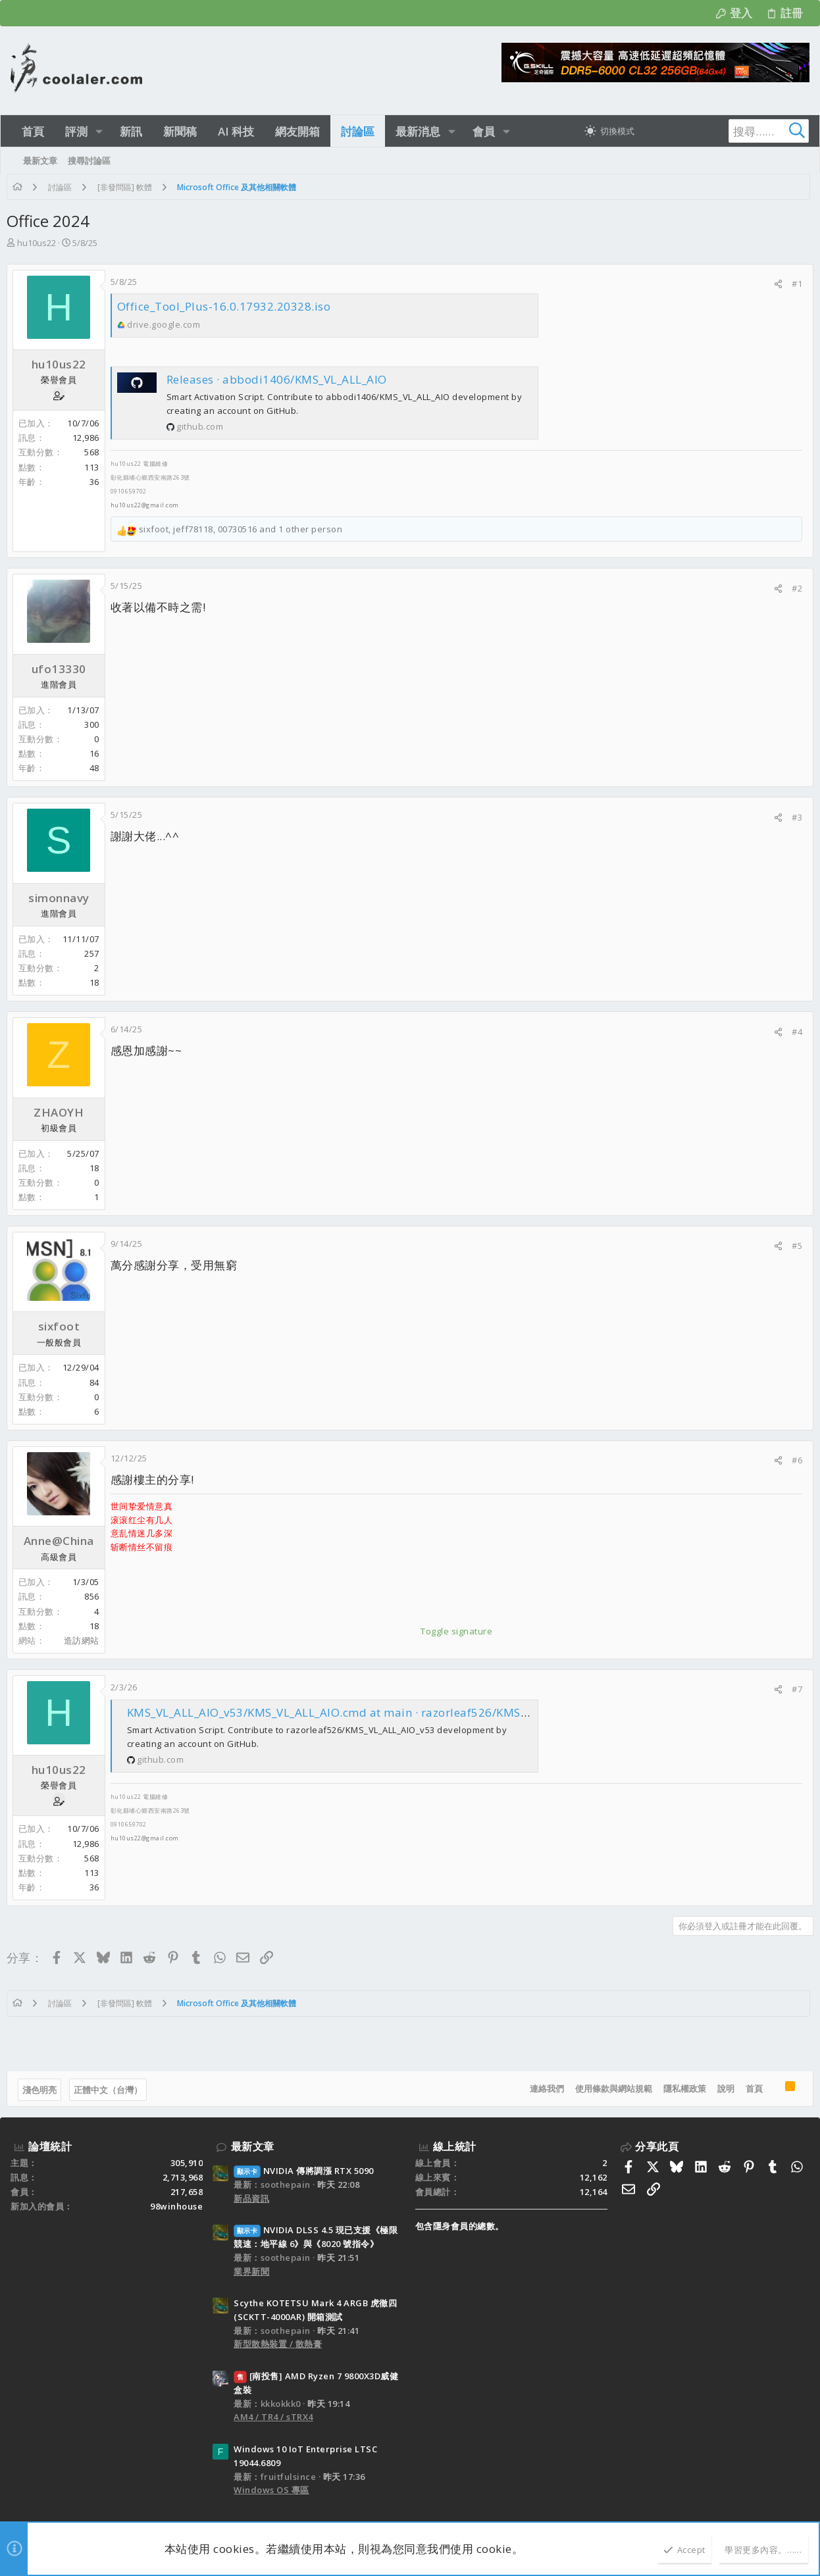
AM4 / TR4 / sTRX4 (273, 2417)
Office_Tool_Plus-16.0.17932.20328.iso (228, 306)
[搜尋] (726, 131)
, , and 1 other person (245, 529)
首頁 (750, 2088)
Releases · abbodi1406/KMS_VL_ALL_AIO (280, 379)
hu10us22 (40, 243)
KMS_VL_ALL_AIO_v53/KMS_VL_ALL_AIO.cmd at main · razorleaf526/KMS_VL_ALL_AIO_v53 (374, 1712)
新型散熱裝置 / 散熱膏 (278, 2344)
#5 (793, 1245)
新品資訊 (251, 2198)
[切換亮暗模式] (609, 131)
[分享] (774, 284)
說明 (721, 2088)
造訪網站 (85, 1640)
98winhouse (176, 2206)
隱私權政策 (680, 2088)
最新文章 (252, 2146)
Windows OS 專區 (271, 2490)
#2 (793, 588)
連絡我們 (543, 2088)
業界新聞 (251, 2271)
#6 (793, 1460)
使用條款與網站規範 (609, 2088)
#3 (793, 817)
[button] (99, 131)
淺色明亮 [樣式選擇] (43, 2090)
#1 (793, 284)
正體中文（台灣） (112, 2090)
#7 (793, 1689)
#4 (793, 1032)
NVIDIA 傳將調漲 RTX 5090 (303, 2171)
